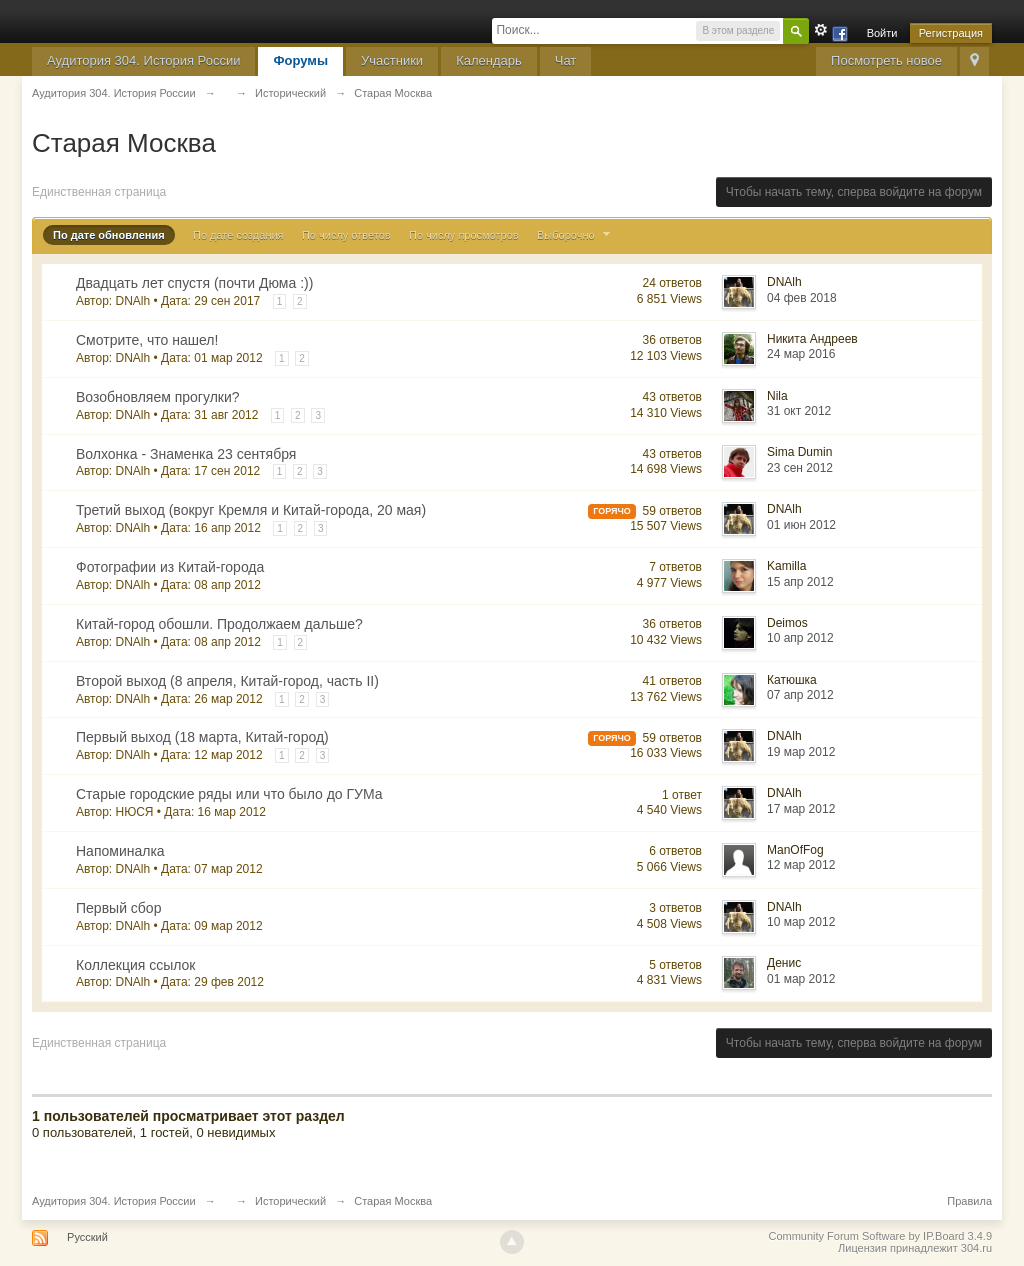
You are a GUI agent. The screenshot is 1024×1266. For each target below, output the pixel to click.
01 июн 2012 (801, 525)
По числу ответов (346, 235)
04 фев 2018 (802, 298)
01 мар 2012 (801, 979)
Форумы (300, 60)
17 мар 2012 (801, 809)
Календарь (489, 60)
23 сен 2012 (800, 468)
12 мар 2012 (801, 865)
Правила (969, 1201)
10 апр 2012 (800, 638)
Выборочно (576, 235)
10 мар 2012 (801, 922)
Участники (392, 60)
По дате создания (238, 235)
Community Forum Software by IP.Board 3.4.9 (880, 1236)
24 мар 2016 (801, 354)
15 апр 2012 (800, 582)
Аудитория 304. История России (143, 60)
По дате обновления (109, 235)
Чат (566, 60)
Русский (87, 1237)
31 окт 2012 (799, 411)
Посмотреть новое (886, 60)
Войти (882, 33)
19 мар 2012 (801, 752)
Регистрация (951, 33)
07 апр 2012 (800, 695)
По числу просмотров (464, 235)
